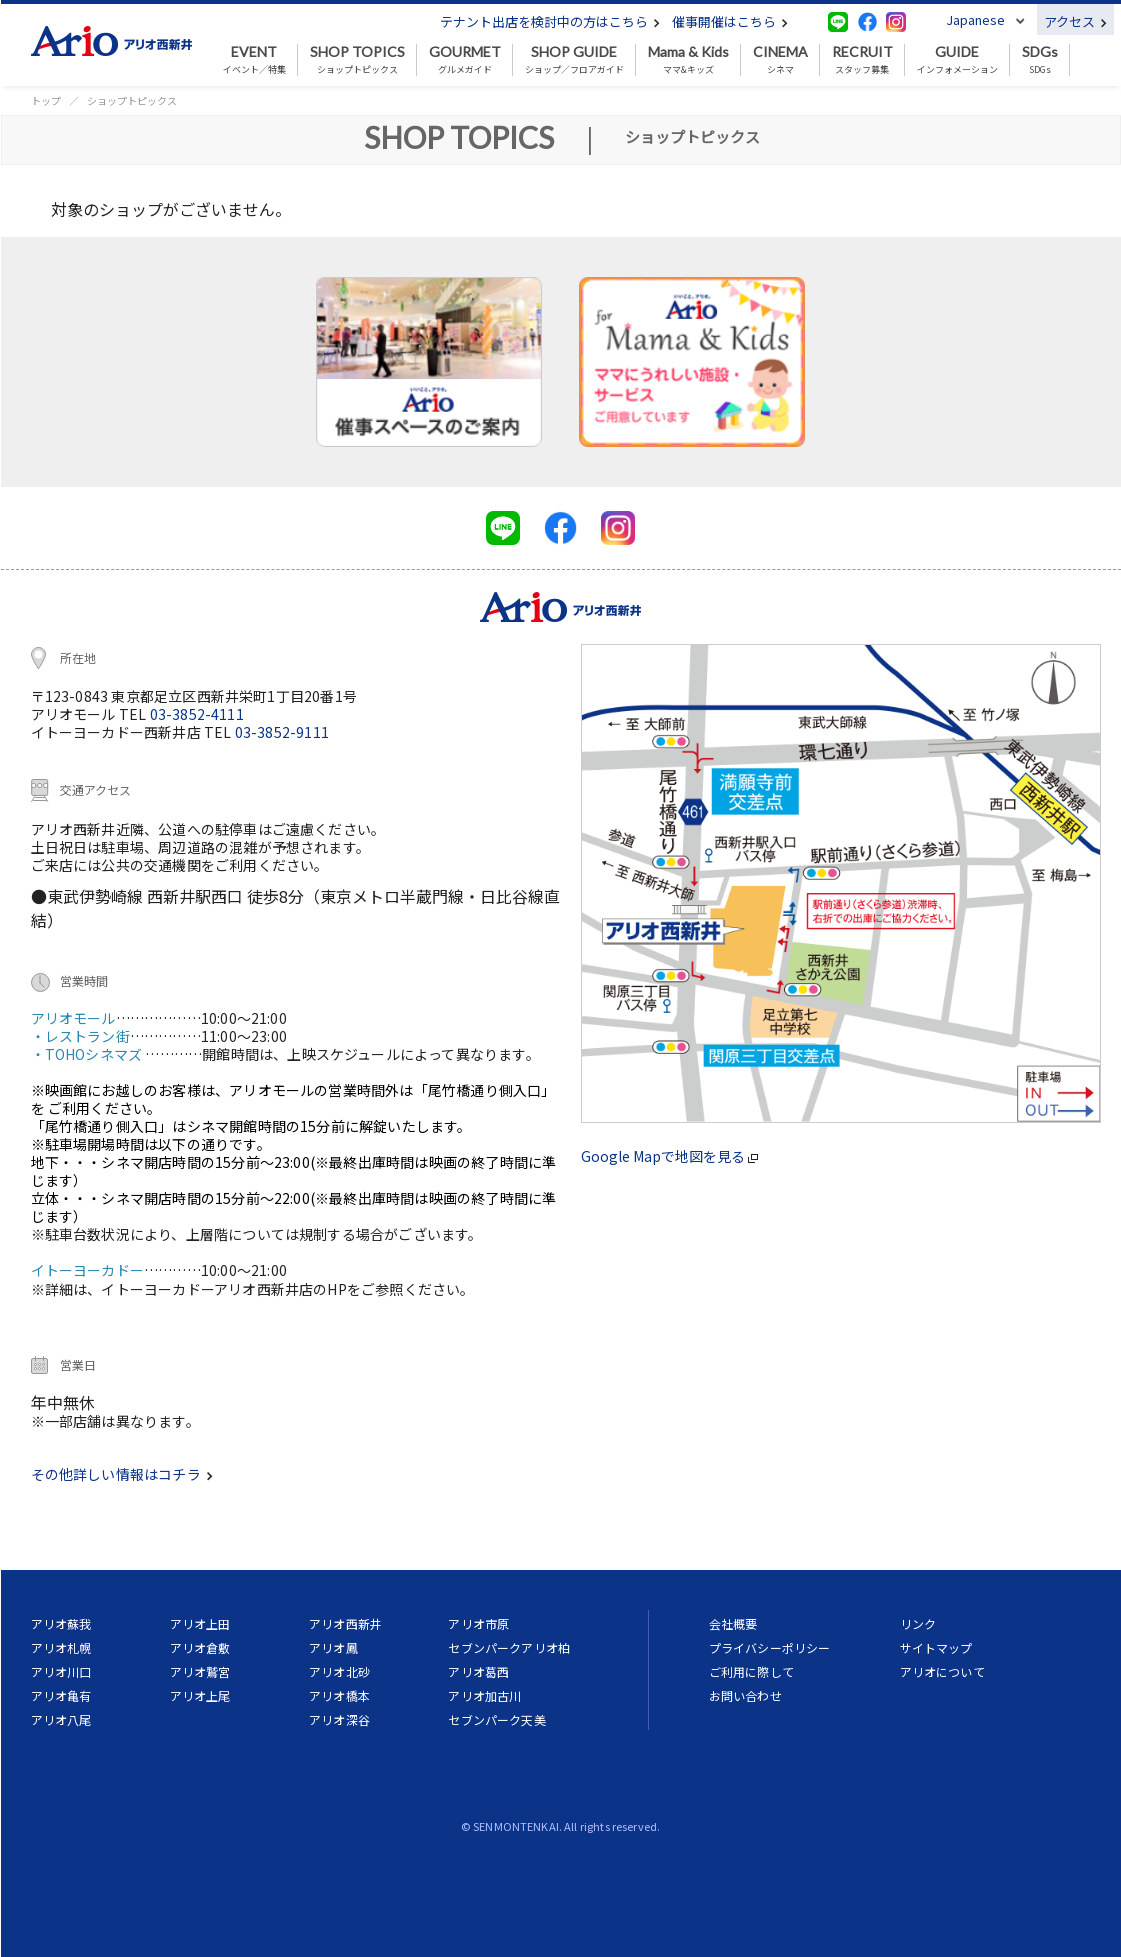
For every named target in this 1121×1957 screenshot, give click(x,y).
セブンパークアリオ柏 (509, 1647)
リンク (918, 1623)
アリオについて (942, 1671)
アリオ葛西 (478, 1671)
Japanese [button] (975, 19)
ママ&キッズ (688, 60)
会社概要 (733, 1623)
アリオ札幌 (61, 1647)
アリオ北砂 (339, 1671)
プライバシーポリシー (770, 1647)
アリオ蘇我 (61, 1623)
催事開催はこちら (730, 21)
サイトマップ (936, 1647)
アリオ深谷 (339, 1719)
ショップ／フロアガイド (574, 60)
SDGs (1040, 60)
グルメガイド (465, 60)
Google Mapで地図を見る (669, 1156)
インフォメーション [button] (957, 60)
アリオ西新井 (345, 1623)
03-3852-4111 (197, 714)
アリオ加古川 (484, 1695)
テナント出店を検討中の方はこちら (550, 21)
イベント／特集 (254, 60)
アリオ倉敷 (200, 1647)
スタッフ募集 (862, 60)
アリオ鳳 (333, 1647)
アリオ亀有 (61, 1695)
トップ (46, 100)
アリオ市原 (478, 1623)
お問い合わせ (745, 1695)
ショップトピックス (357, 60)
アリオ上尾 (200, 1695)
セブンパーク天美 (496, 1719)
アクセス (1075, 21)
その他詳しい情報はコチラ (122, 1474)
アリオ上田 (200, 1623)
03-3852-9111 (282, 732)
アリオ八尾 (61, 1719)
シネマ (780, 60)
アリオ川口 (61, 1671)
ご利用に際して (751, 1671)
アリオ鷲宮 (200, 1671)
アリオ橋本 (339, 1695)
